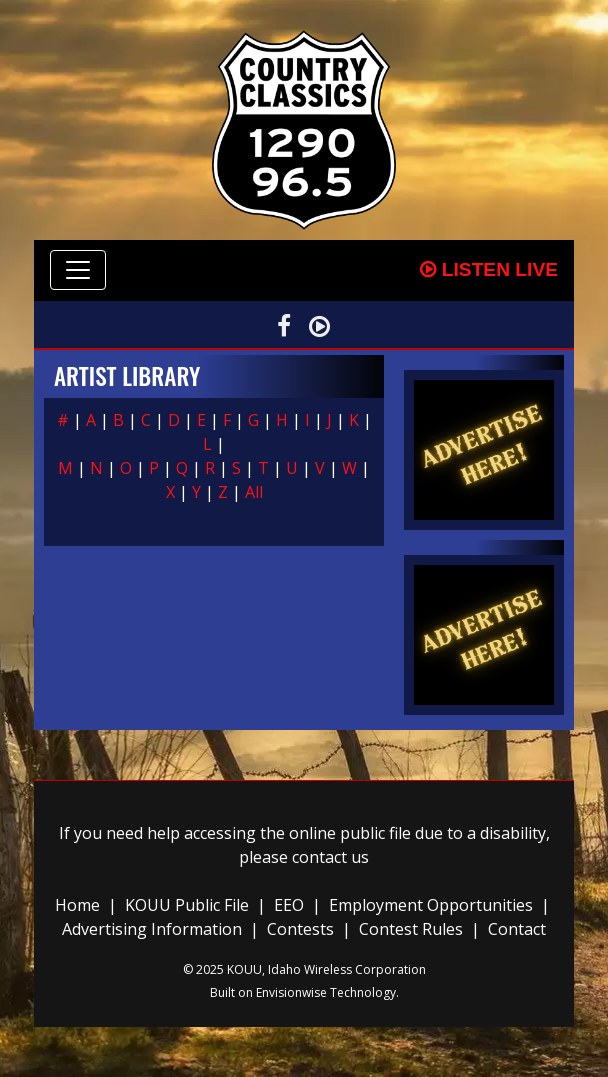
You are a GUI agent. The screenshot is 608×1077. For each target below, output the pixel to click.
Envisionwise (291, 992)
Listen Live (489, 269)
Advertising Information (152, 929)
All (254, 492)
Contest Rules (411, 929)
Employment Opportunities (431, 905)
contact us (330, 857)
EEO (289, 905)
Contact (517, 929)
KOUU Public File (187, 905)
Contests (300, 929)
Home (77, 905)
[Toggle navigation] (78, 270)
